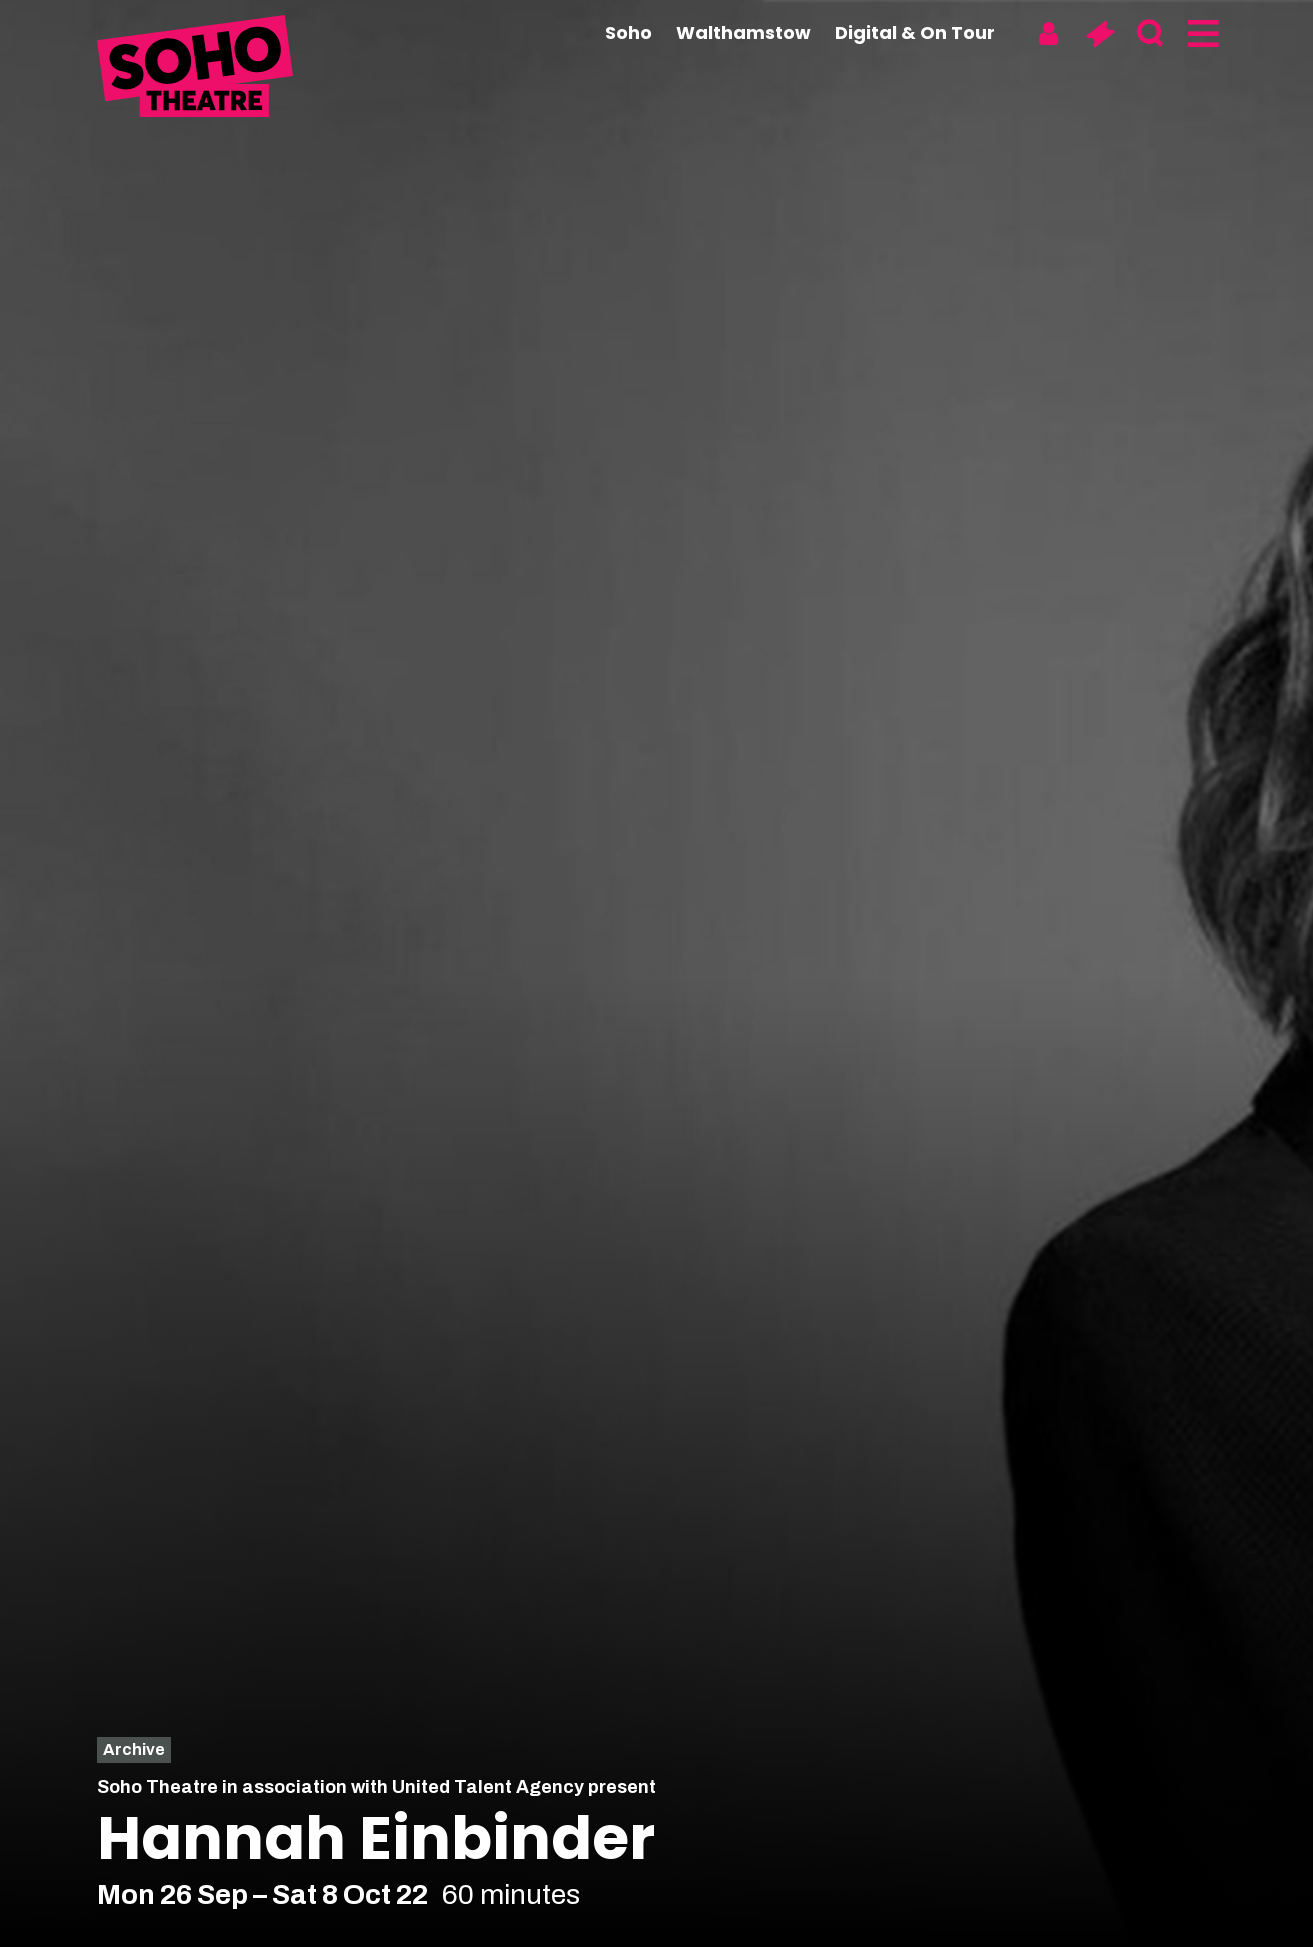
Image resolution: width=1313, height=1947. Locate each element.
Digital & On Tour (915, 32)
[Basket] (1099, 34)
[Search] (1150, 34)
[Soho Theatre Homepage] (197, 69)
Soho (628, 32)
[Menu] (1201, 34)
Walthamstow (743, 32)
